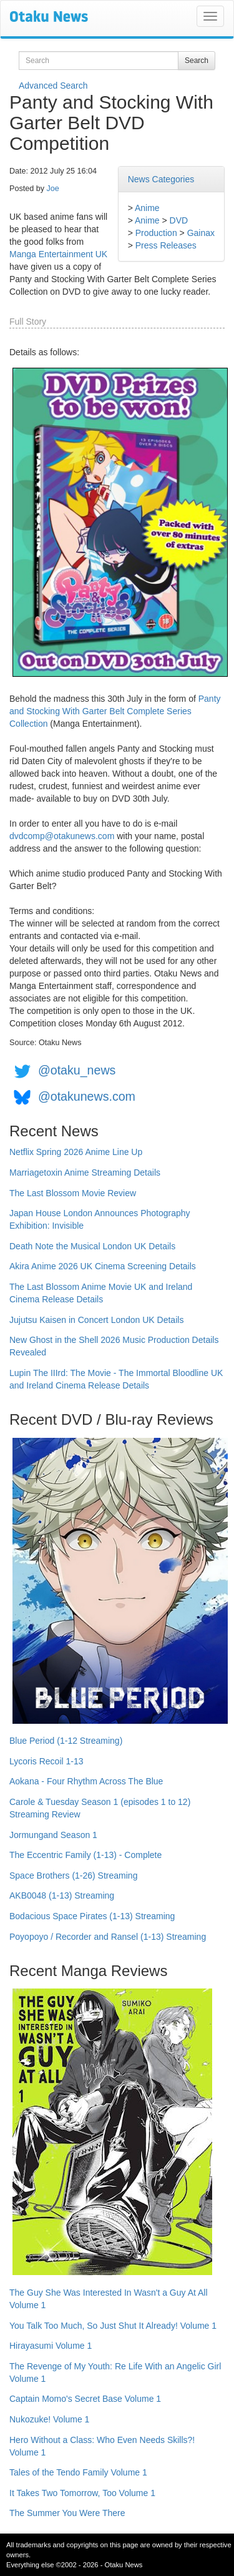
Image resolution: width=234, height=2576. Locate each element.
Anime (147, 208)
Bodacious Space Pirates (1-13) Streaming (92, 1916)
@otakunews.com (86, 1096)
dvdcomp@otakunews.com (61, 836)
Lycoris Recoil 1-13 (46, 1761)
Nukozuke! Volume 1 (49, 2419)
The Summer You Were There (67, 2513)
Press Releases (166, 245)
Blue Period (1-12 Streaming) (65, 1741)
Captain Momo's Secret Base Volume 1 (85, 2399)
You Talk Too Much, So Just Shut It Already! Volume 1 (113, 2326)
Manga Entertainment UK (58, 254)
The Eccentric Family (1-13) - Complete (85, 1855)
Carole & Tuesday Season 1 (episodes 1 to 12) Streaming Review (99, 1808)
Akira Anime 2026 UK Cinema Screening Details (102, 1266)
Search (196, 60)
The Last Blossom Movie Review (72, 1193)
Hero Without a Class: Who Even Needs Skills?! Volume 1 (102, 2446)
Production (156, 233)
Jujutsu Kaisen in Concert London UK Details (96, 1320)
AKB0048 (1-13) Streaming (61, 1895)
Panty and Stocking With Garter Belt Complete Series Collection (115, 711)
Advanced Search (53, 86)
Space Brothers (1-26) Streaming (73, 1875)
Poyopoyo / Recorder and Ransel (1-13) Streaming (107, 1937)
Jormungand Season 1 (53, 1835)
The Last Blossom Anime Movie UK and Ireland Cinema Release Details (100, 1293)
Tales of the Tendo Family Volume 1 (78, 2472)
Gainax (201, 233)
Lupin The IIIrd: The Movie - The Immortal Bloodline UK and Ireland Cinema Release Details (116, 1379)
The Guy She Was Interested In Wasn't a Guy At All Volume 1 (108, 2299)
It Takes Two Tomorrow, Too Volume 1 (82, 2493)
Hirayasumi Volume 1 (50, 2346)
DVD (179, 220)
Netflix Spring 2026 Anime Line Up (75, 1152)
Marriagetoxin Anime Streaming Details (84, 1172)
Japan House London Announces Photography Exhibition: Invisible (99, 1219)
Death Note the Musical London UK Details (92, 1246)
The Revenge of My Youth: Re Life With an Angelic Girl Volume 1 (115, 2372)
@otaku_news (76, 1070)
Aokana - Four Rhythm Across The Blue (86, 1781)
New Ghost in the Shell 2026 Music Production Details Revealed (113, 1346)
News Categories (161, 179)
